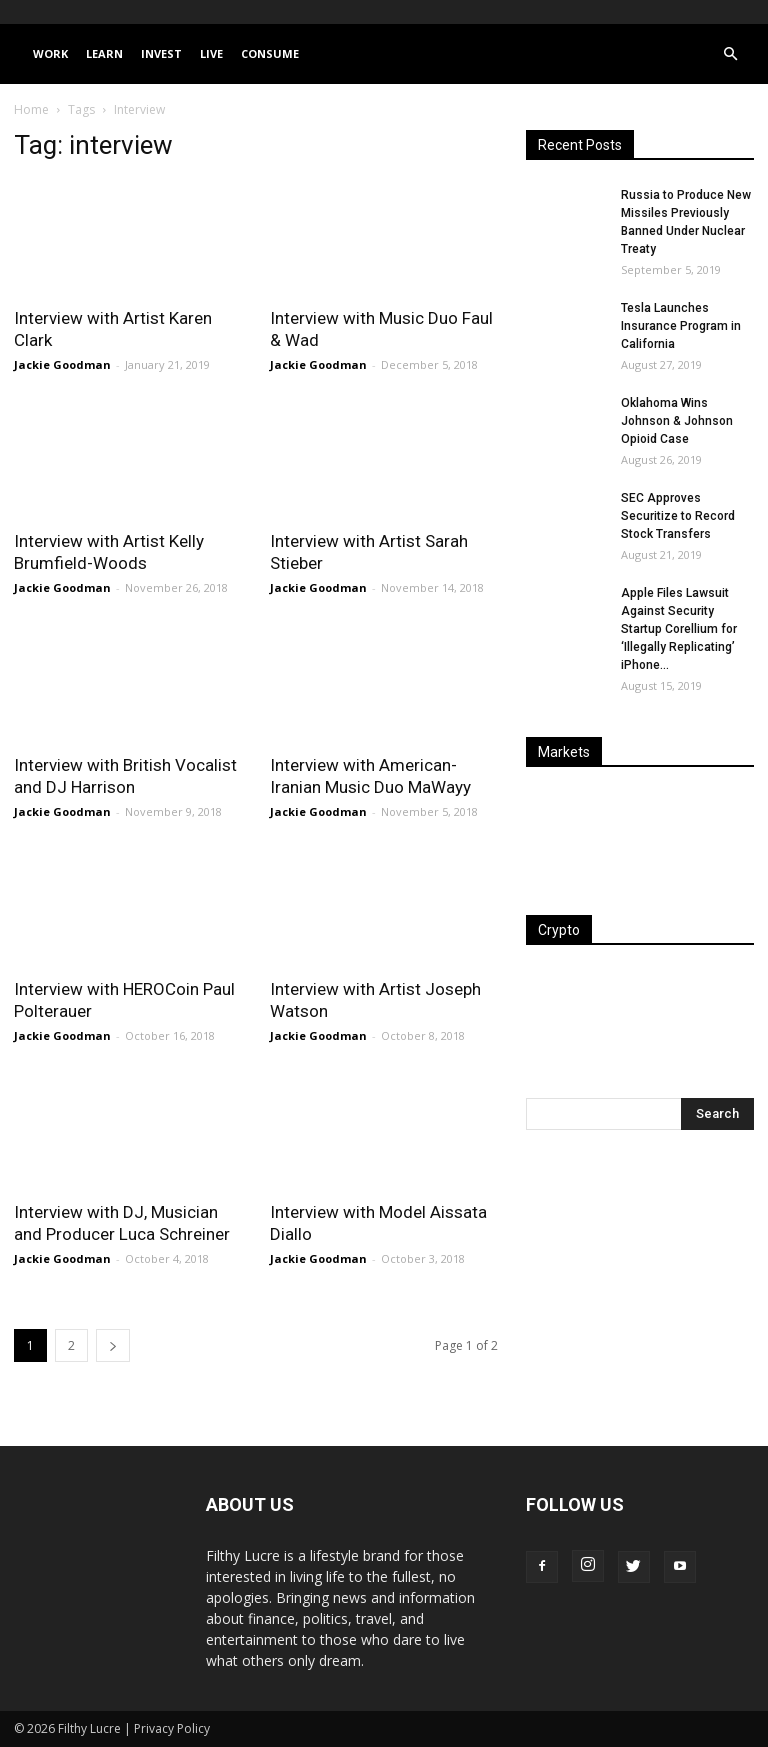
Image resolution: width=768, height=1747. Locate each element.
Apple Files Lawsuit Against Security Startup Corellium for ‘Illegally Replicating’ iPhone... (679, 629)
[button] (730, 54)
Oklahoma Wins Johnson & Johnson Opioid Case (677, 421)
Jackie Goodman (62, 364)
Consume (270, 53)
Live (211, 53)
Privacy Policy (172, 1728)
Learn (104, 53)
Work (50, 53)
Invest (161, 53)
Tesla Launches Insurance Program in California (681, 326)
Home (31, 109)
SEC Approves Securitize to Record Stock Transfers (678, 516)
